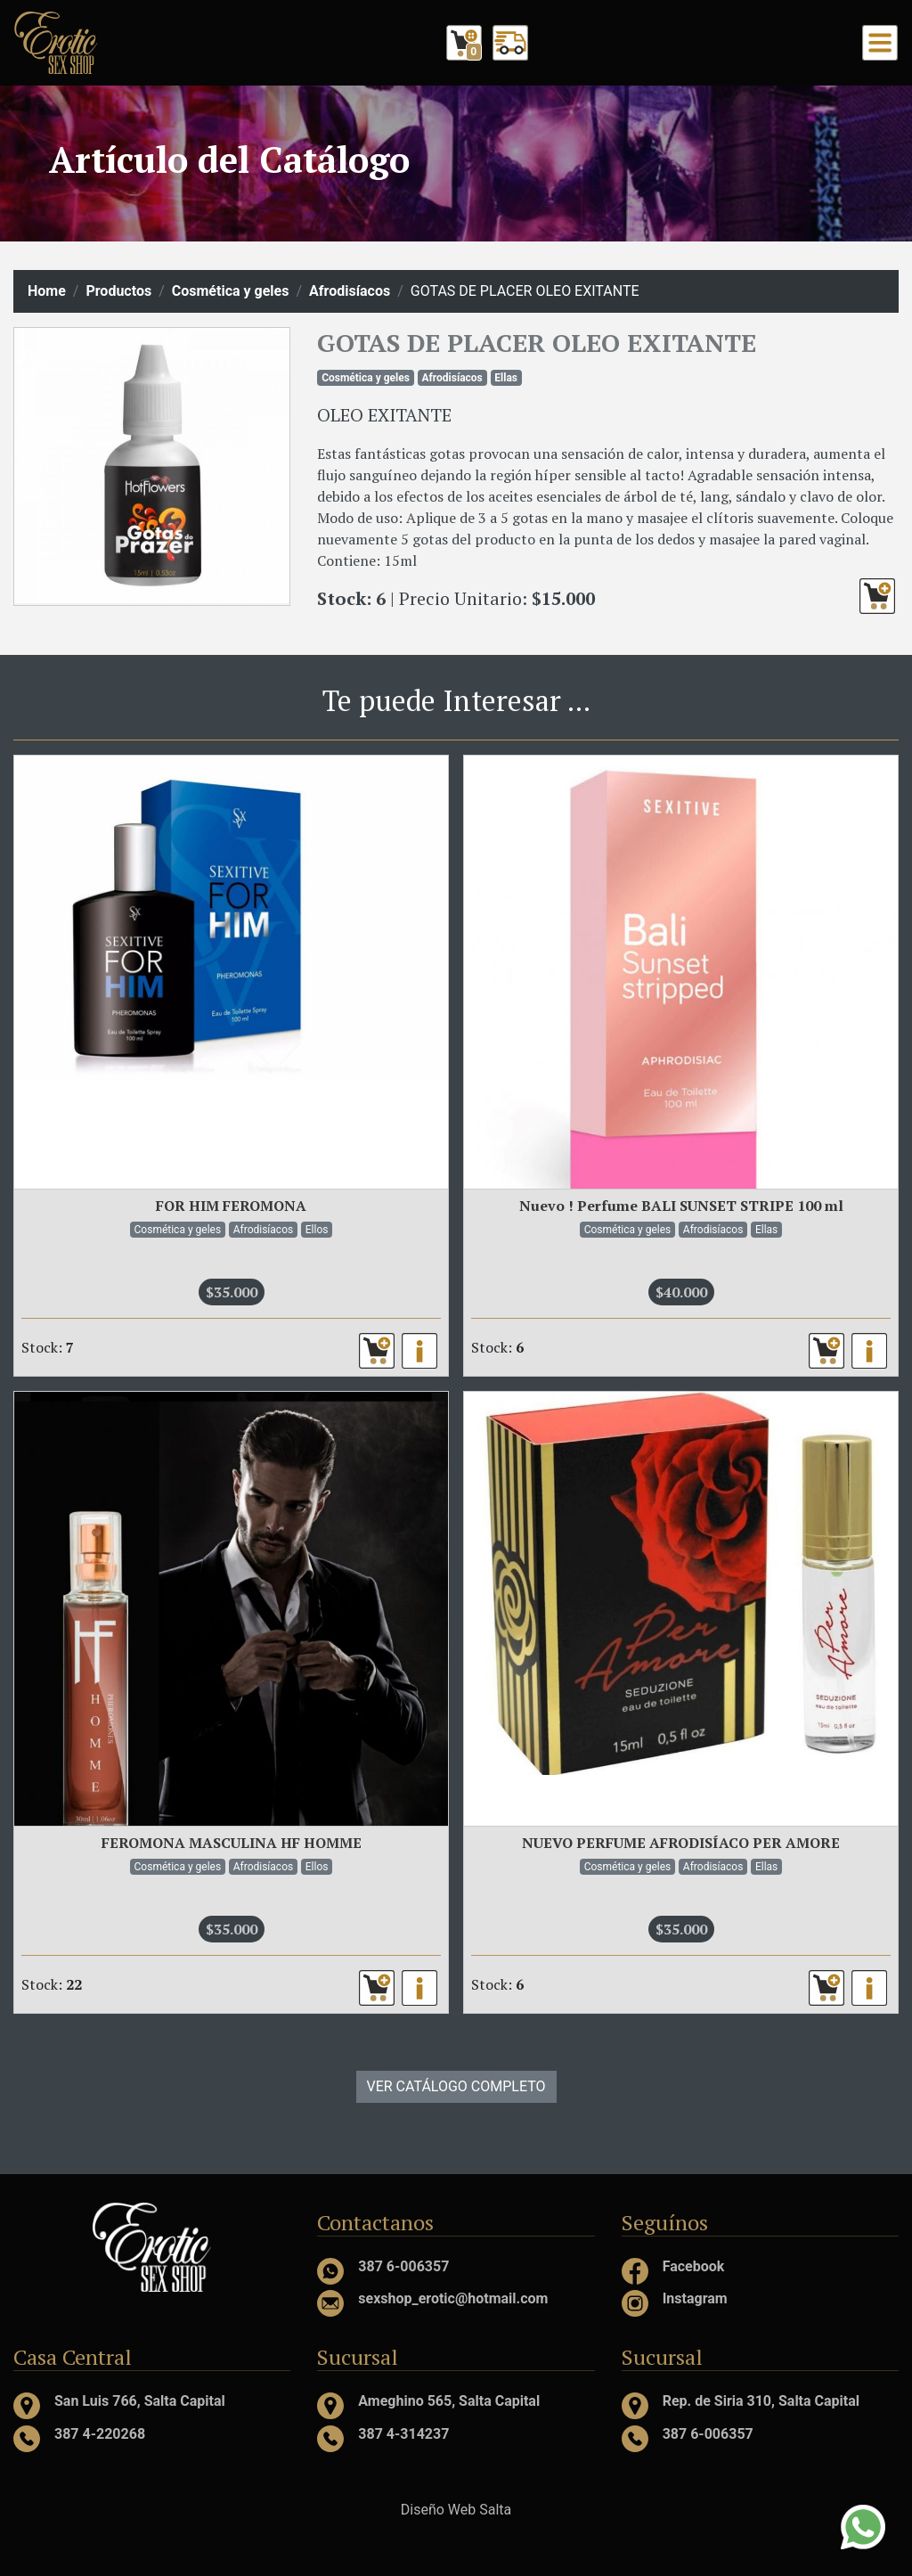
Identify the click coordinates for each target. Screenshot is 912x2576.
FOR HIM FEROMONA (231, 1205)
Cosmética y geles (230, 290)
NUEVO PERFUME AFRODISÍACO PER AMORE (681, 1842)
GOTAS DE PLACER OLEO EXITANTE (536, 342)
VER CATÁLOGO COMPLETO (456, 2086)
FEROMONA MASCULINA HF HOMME (232, 1842)
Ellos (317, 1229)
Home (47, 290)
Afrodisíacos (349, 290)
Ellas (505, 378)
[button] (877, 596)
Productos (118, 290)
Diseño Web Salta (456, 2509)
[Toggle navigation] (880, 43)
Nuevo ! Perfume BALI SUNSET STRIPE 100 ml (681, 1205)
